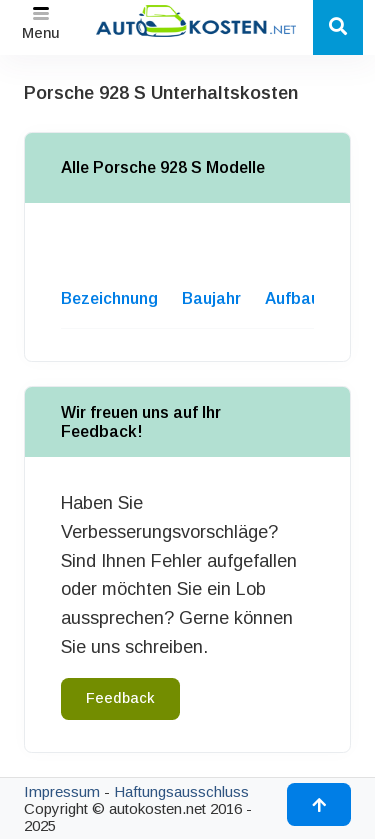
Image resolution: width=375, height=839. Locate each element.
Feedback (120, 698)
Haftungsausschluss (181, 791)
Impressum (62, 791)
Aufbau (292, 298)
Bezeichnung (109, 298)
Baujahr (211, 298)
